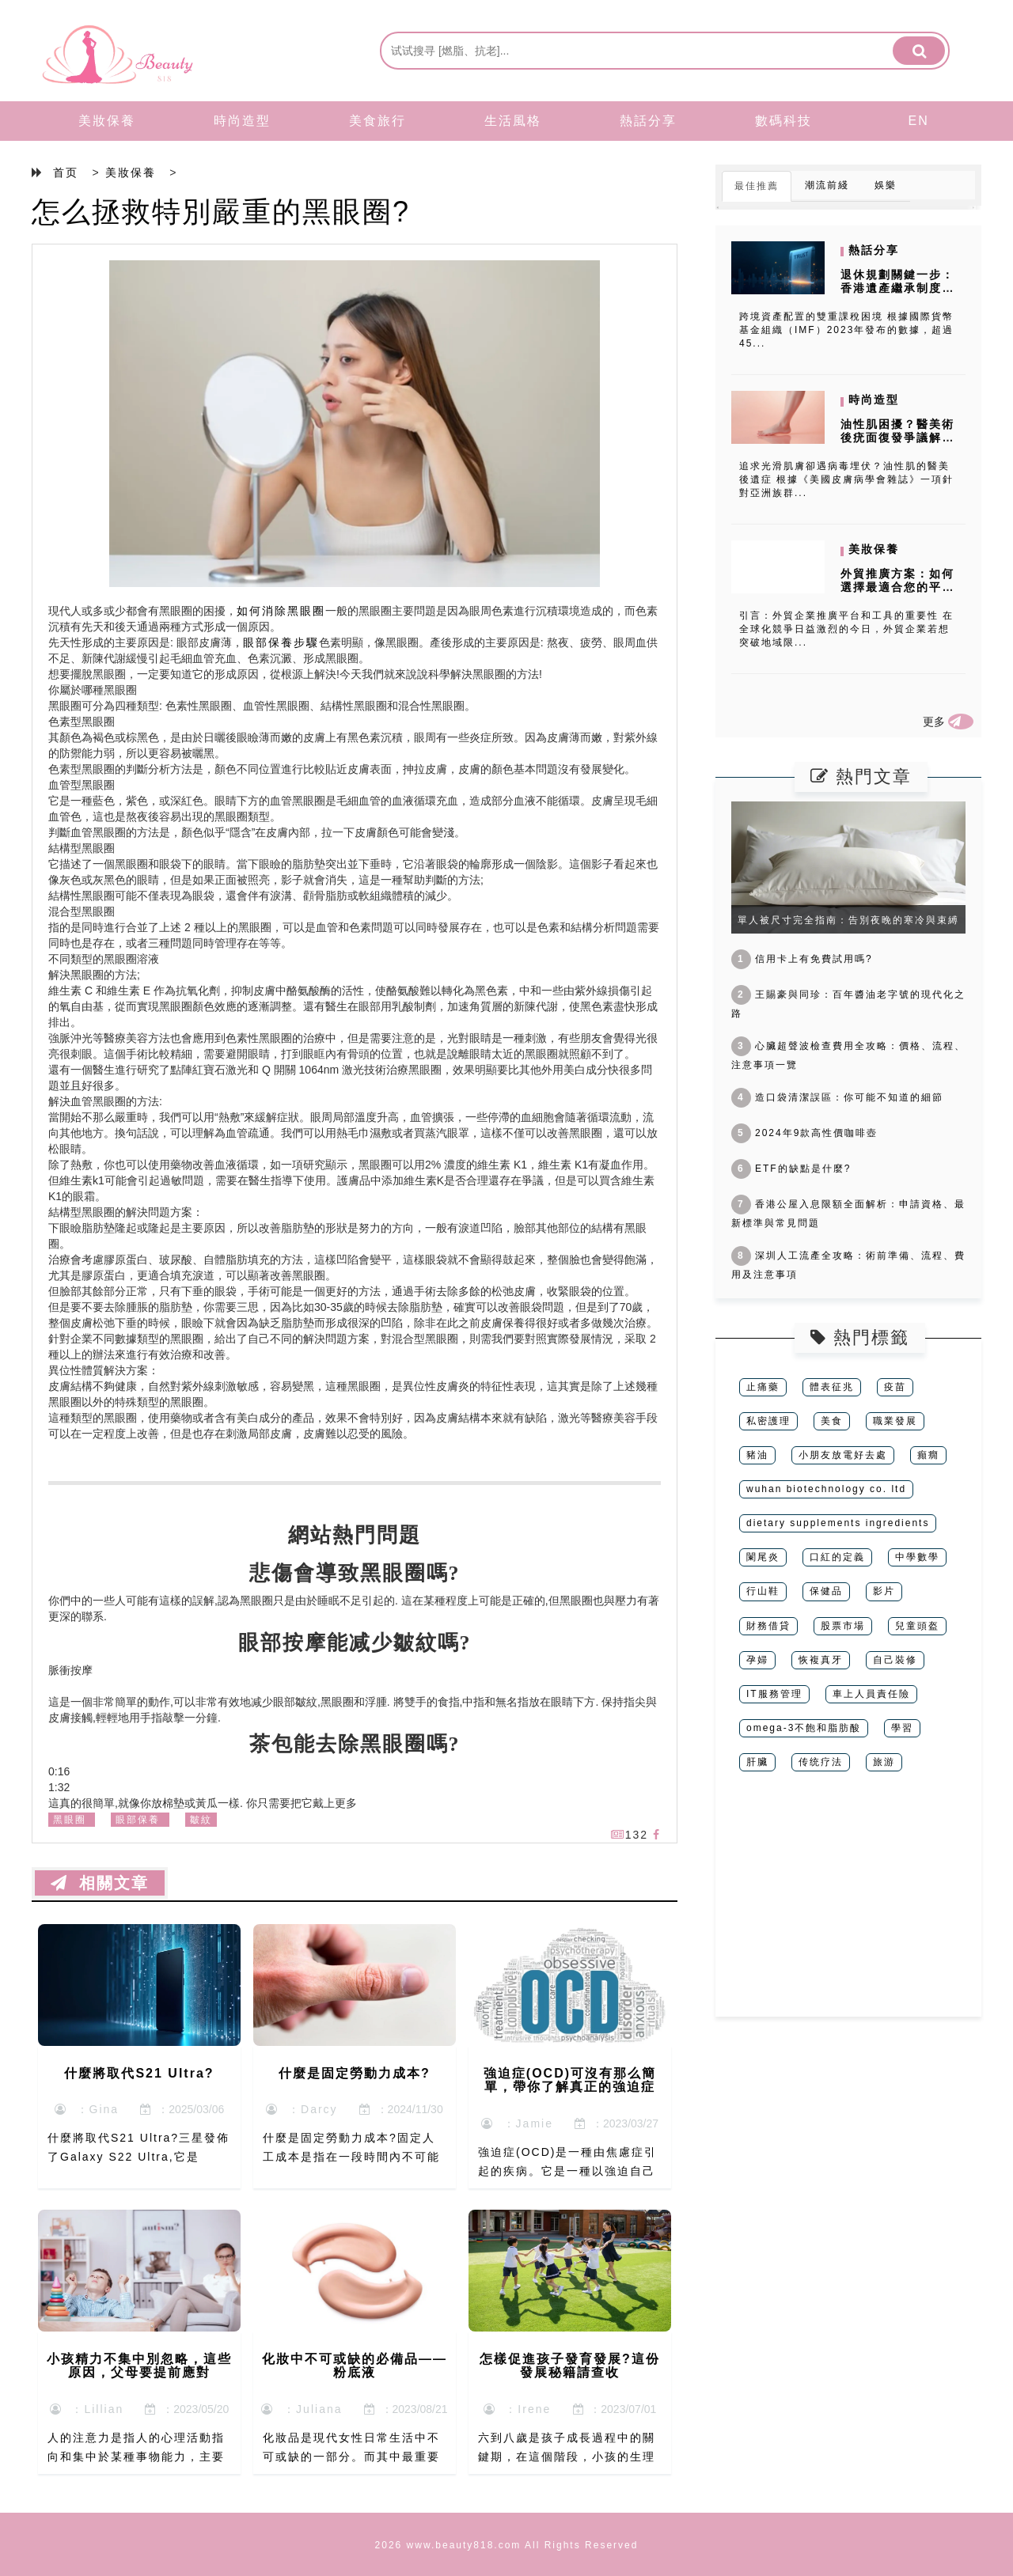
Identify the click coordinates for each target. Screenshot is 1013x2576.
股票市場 (843, 1625)
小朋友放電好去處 (843, 1454)
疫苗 (895, 1386)
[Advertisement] (848, 1906)
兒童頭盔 (917, 1625)
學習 (902, 1727)
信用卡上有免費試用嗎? (802, 958)
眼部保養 (138, 1819)
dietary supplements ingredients (837, 1523)
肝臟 (757, 1761)
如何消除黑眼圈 (281, 610)
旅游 (884, 1761)
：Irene (518, 2409)
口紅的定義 (837, 1557)
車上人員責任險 (871, 1693)
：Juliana (301, 2409)
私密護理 (768, 1420)
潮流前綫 (827, 185)
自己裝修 (895, 1659)
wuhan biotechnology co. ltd (826, 1488)
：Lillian (87, 2409)
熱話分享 (648, 120)
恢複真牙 (821, 1659)
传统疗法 (821, 1761)
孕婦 (757, 1659)
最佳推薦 (756, 185)
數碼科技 (783, 120)
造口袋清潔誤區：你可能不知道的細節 (837, 1097)
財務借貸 (768, 1625)
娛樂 (886, 185)
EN (919, 120)
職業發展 (895, 1420)
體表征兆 (832, 1386)
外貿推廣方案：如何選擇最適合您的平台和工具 (897, 587)
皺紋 (201, 1819)
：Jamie (517, 2123)
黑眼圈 (69, 1819)
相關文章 (100, 1883)
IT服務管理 (774, 1693)
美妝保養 (106, 120)
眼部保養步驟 (281, 642)
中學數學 (917, 1557)
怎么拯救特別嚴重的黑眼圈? (221, 211)
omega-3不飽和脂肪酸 (803, 1727)
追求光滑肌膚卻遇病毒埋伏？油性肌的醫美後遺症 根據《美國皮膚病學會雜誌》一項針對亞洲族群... (846, 479)
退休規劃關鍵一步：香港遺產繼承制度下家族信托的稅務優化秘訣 (897, 294)
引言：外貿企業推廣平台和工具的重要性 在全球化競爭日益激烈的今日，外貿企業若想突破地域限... (846, 629)
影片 (884, 1591)
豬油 (757, 1454)
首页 (65, 172)
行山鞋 (763, 1591)
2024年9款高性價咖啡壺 (804, 1132)
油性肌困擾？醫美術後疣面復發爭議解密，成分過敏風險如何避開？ (897, 444)
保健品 (826, 1591)
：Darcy (301, 2109)
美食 (832, 1420)
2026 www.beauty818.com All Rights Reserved (507, 2545)
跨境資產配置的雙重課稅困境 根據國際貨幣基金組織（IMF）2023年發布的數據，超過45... (846, 330)
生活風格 (512, 120)
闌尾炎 (763, 1557)
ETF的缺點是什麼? (791, 1168)
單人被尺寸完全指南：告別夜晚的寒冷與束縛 (848, 920)
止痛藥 (763, 1386)
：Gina (87, 2109)
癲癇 (928, 1454)
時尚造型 (242, 120)
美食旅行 (377, 120)
